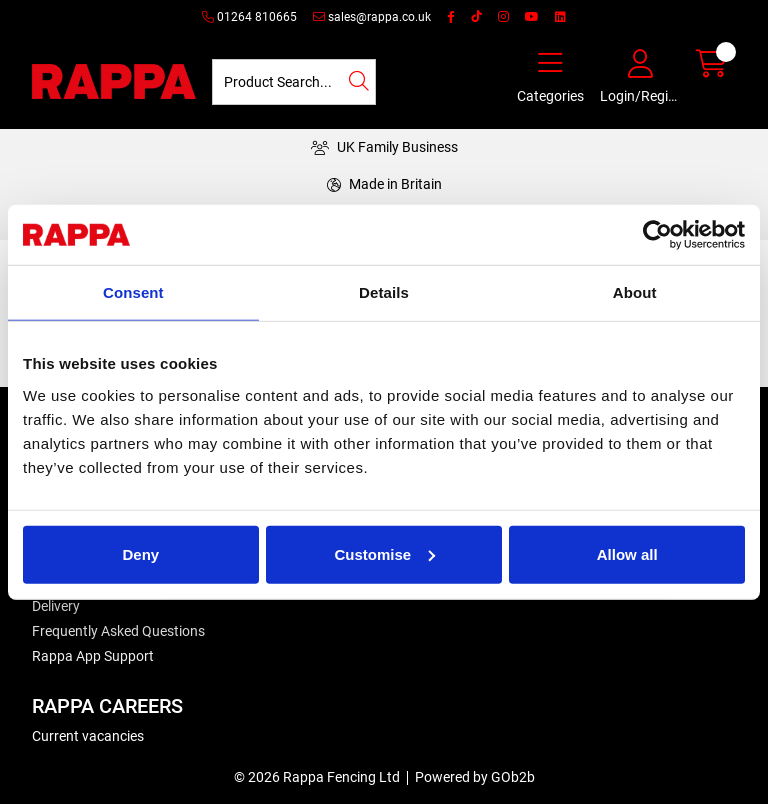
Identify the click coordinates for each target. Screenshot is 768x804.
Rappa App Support (93, 656)
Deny (140, 553)
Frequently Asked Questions (118, 631)
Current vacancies (88, 736)
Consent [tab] (133, 292)
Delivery (56, 606)
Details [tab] (384, 292)
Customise (384, 553)
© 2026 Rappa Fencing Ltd (317, 777)
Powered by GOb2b (475, 777)
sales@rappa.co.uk (372, 17)
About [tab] (635, 292)
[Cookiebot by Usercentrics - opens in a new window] (657, 235)
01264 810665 (249, 17)
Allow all (627, 553)
